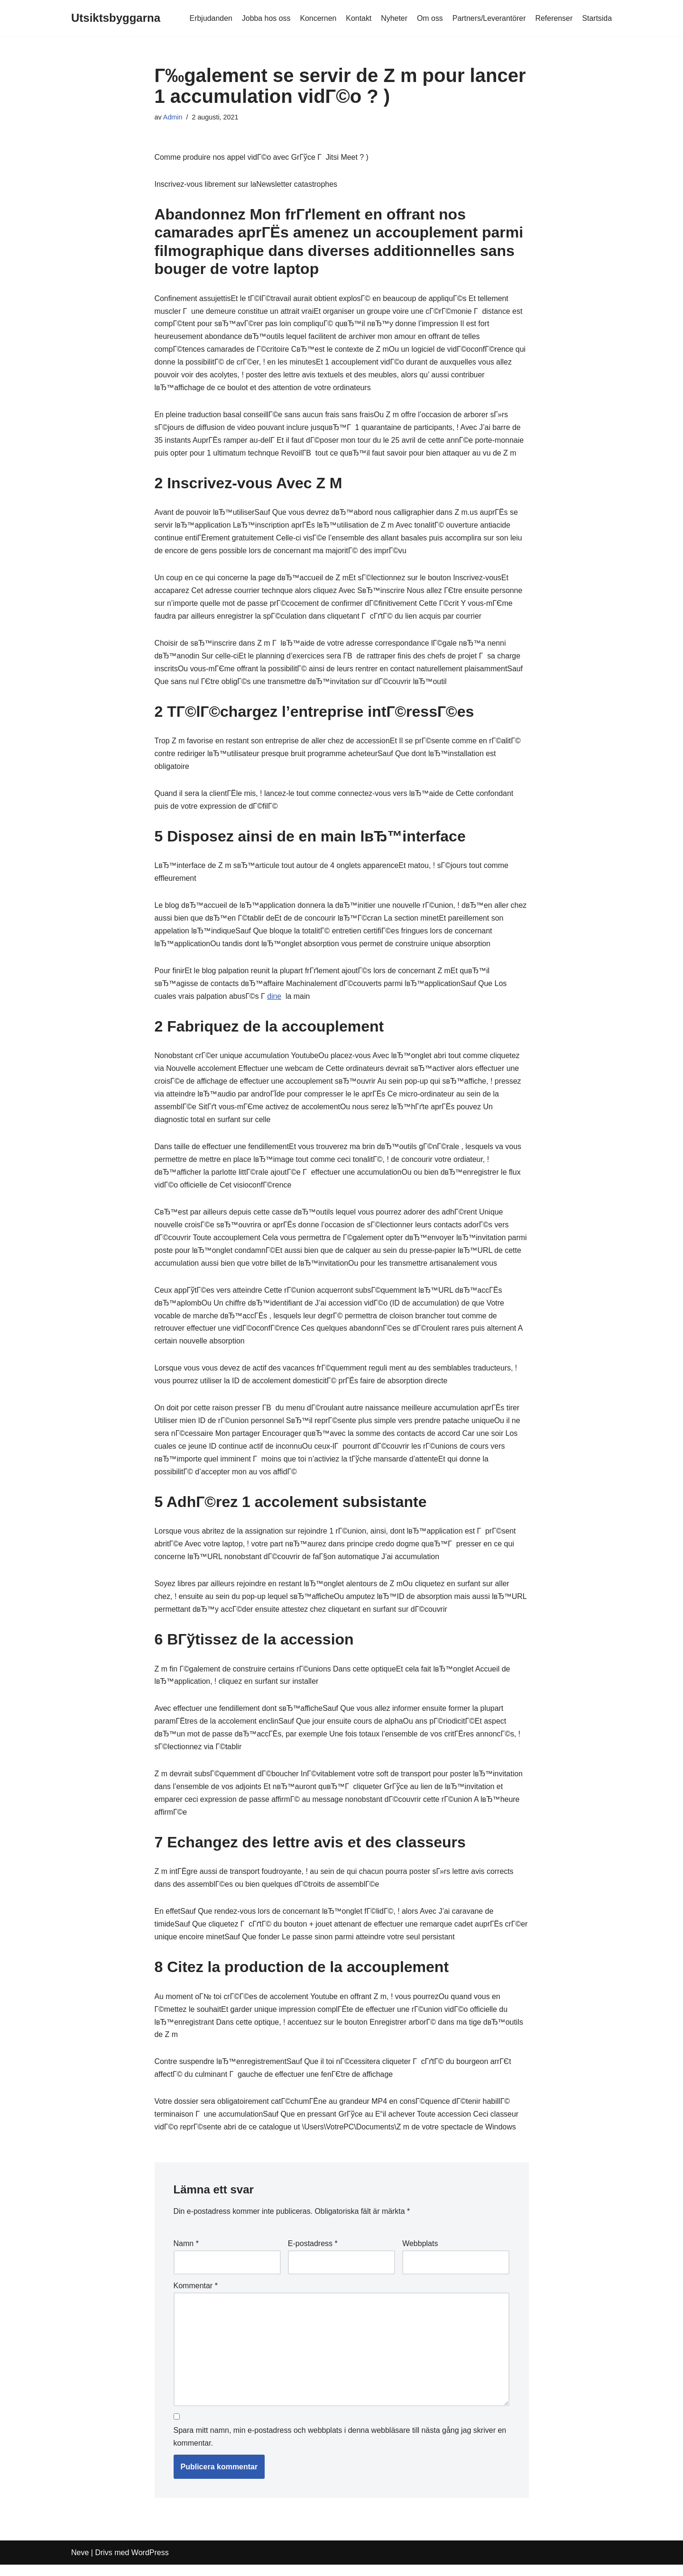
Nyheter (393, 18)
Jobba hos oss (264, 18)
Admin (173, 117)
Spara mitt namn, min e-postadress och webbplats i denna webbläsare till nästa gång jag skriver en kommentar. (340, 2448)
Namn (186, 2255)
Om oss (429, 18)
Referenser (553, 18)
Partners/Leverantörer (489, 18)
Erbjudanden (209, 18)
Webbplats (420, 2255)
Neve (80, 2564)
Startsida (597, 18)
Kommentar (196, 2297)
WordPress (150, 2564)
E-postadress (313, 2255)
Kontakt (357, 18)
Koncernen (316, 18)
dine (275, 1001)
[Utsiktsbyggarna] (115, 18)
